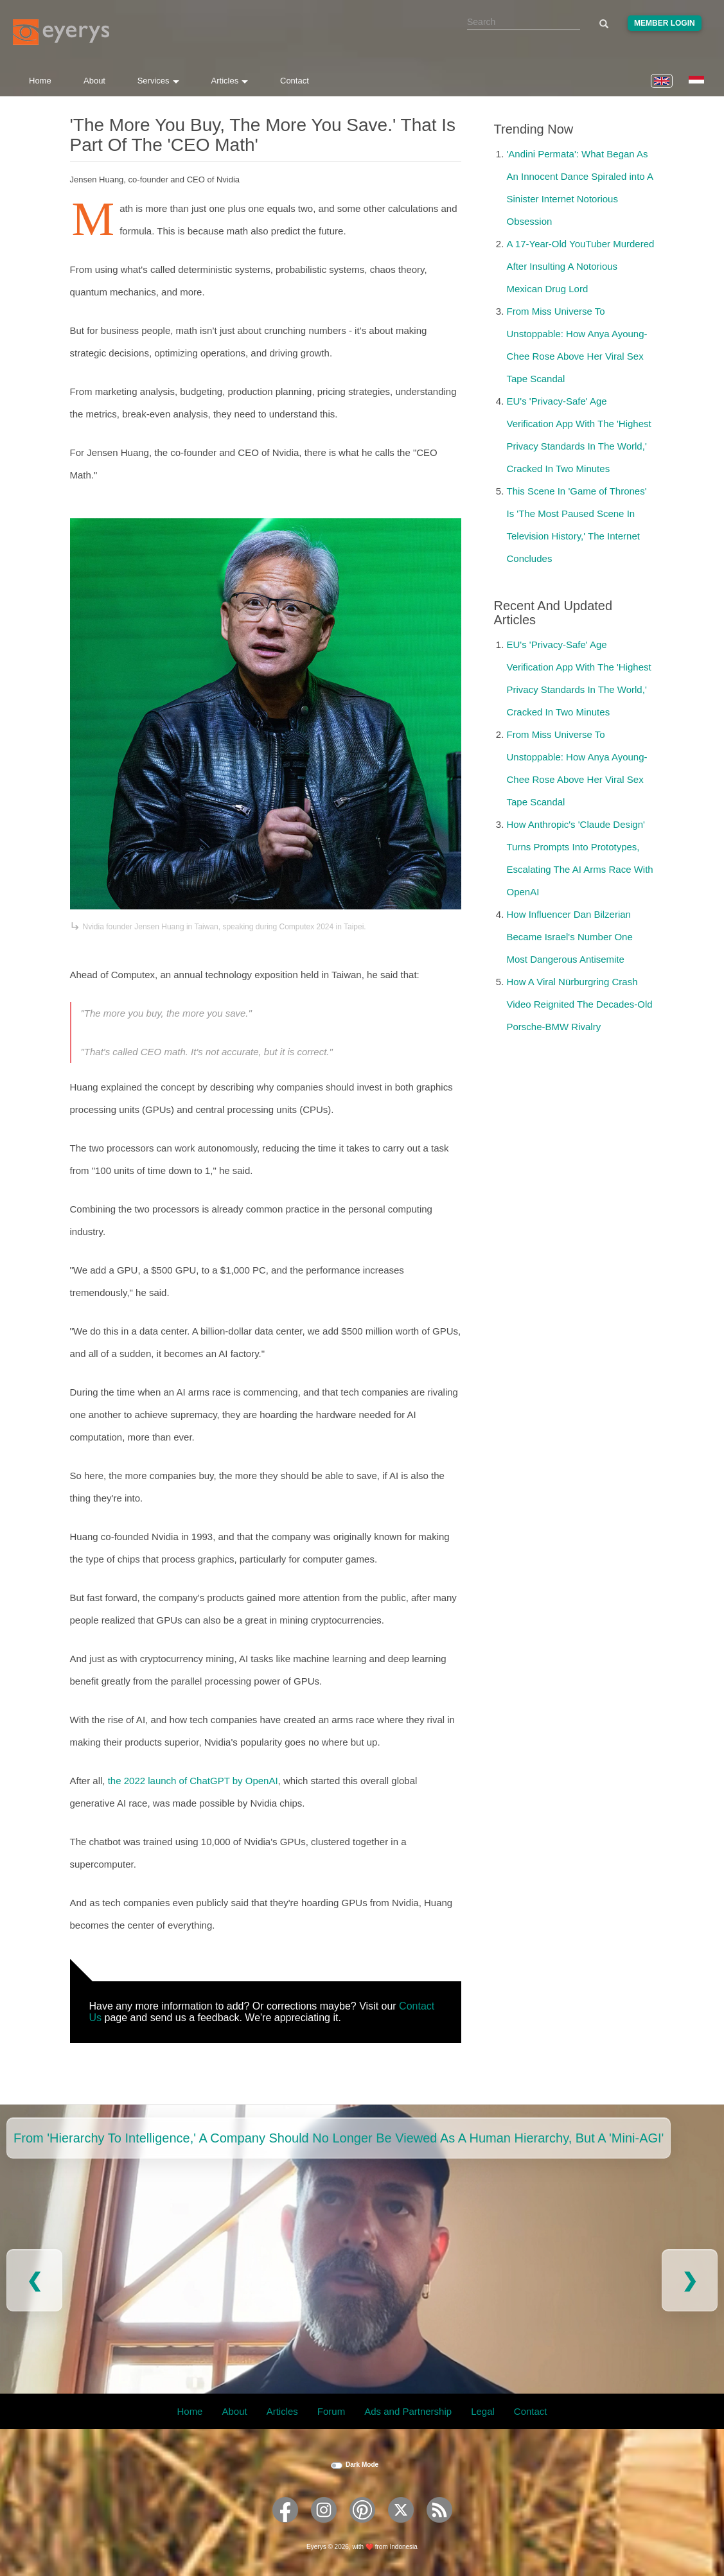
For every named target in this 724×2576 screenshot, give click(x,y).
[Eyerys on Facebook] (285, 2526)
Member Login (664, 23)
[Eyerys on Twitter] (401, 2526)
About (94, 80)
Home (40, 80)
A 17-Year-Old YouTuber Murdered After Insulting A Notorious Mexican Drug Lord (581, 266)
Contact (294, 80)
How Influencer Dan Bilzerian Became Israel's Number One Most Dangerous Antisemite (570, 937)
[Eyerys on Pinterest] (362, 2526)
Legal (483, 2411)
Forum (331, 2411)
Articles (230, 80)
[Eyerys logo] (61, 32)
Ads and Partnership (408, 2411)
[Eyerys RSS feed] (439, 2526)
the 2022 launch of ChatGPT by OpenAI (193, 1780)
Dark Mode (362, 2464)
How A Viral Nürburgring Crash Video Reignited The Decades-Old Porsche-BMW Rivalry (580, 1004)
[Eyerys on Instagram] (324, 2526)
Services (158, 80)
